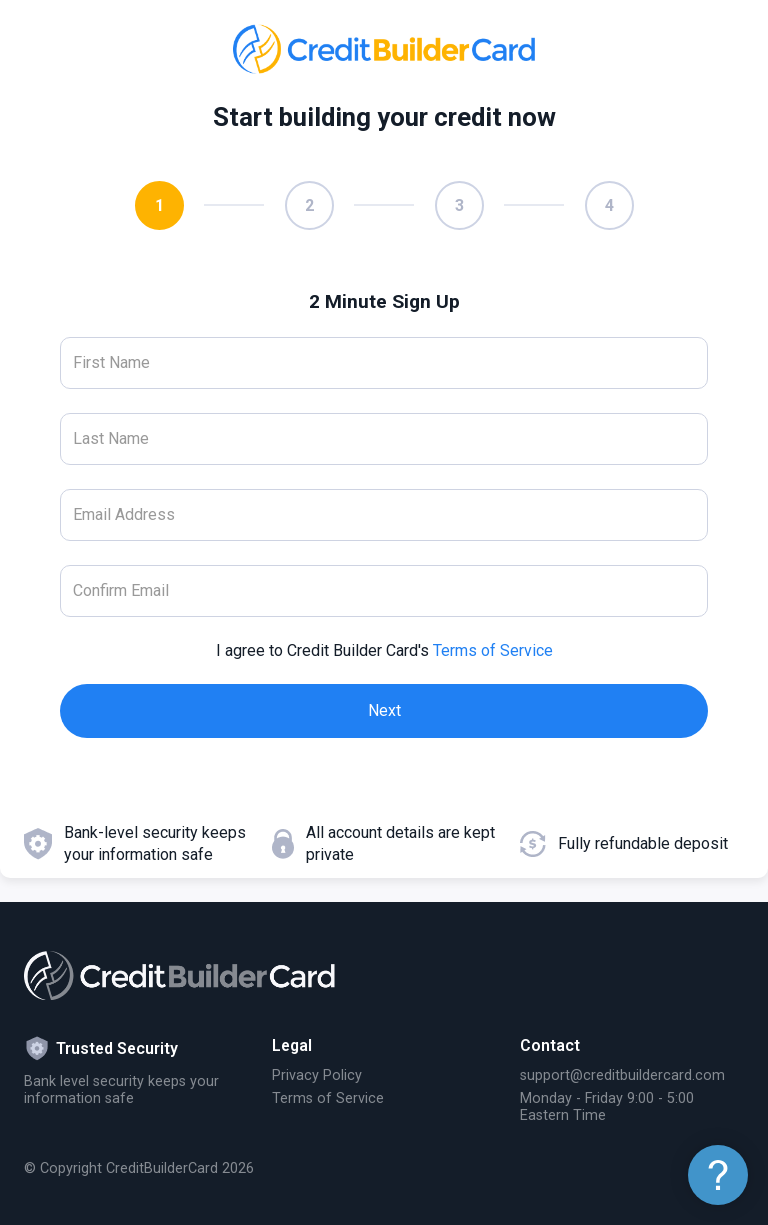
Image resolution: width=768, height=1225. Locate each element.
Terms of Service (493, 650)
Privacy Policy (317, 1075)
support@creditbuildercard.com (622, 1075)
